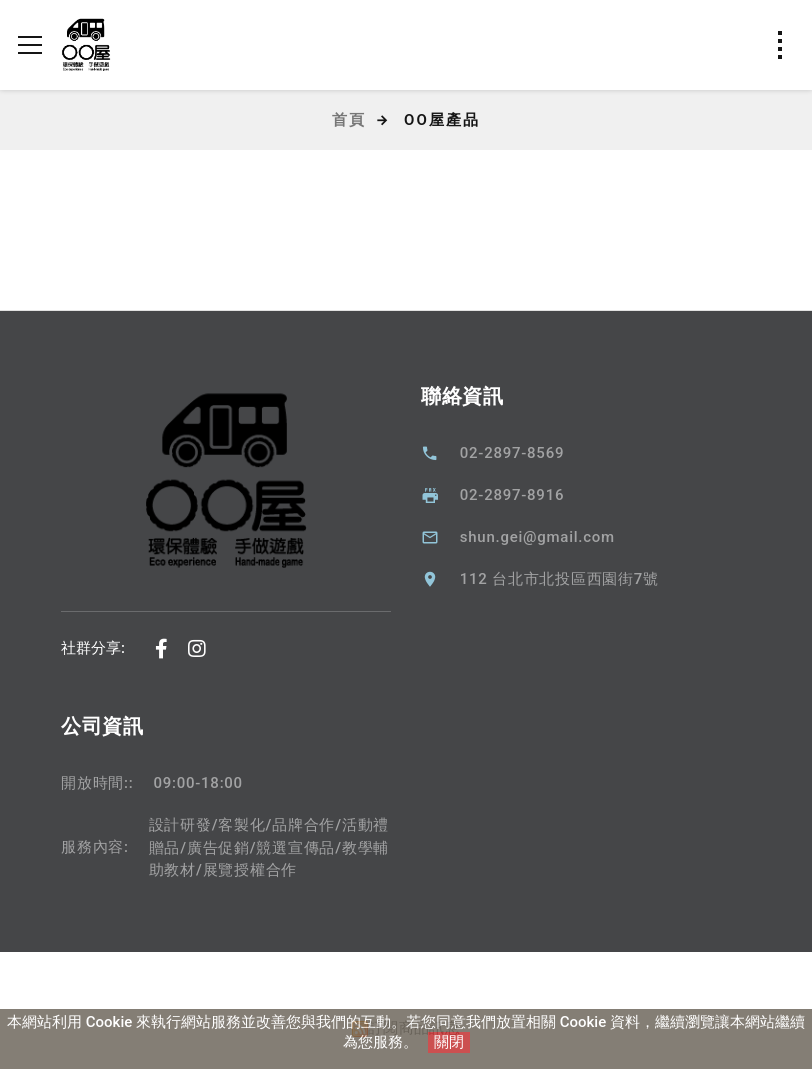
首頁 (349, 120)
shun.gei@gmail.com (537, 537)
